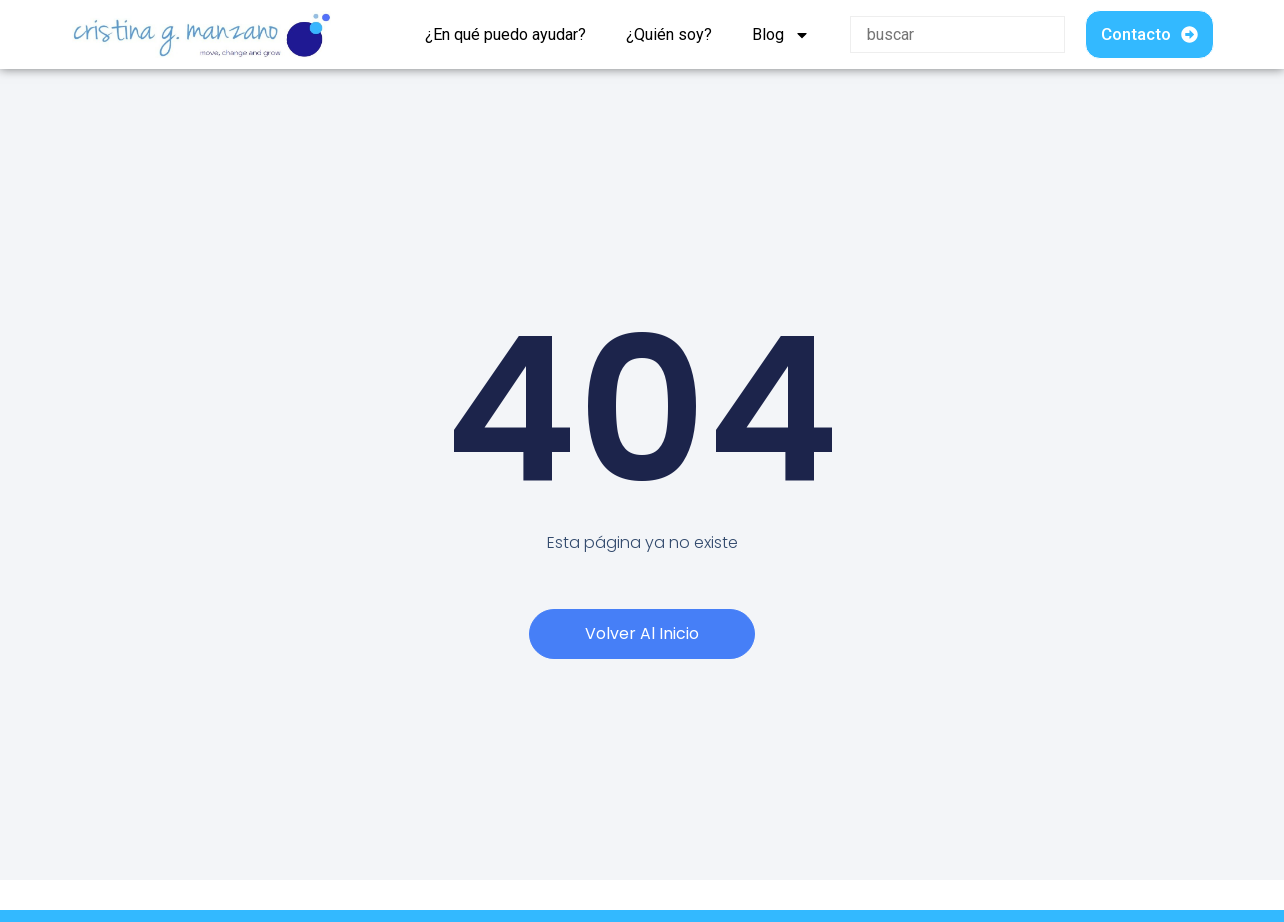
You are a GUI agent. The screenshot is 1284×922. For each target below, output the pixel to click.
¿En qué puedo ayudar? (505, 34)
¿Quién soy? (669, 34)
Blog (781, 35)
